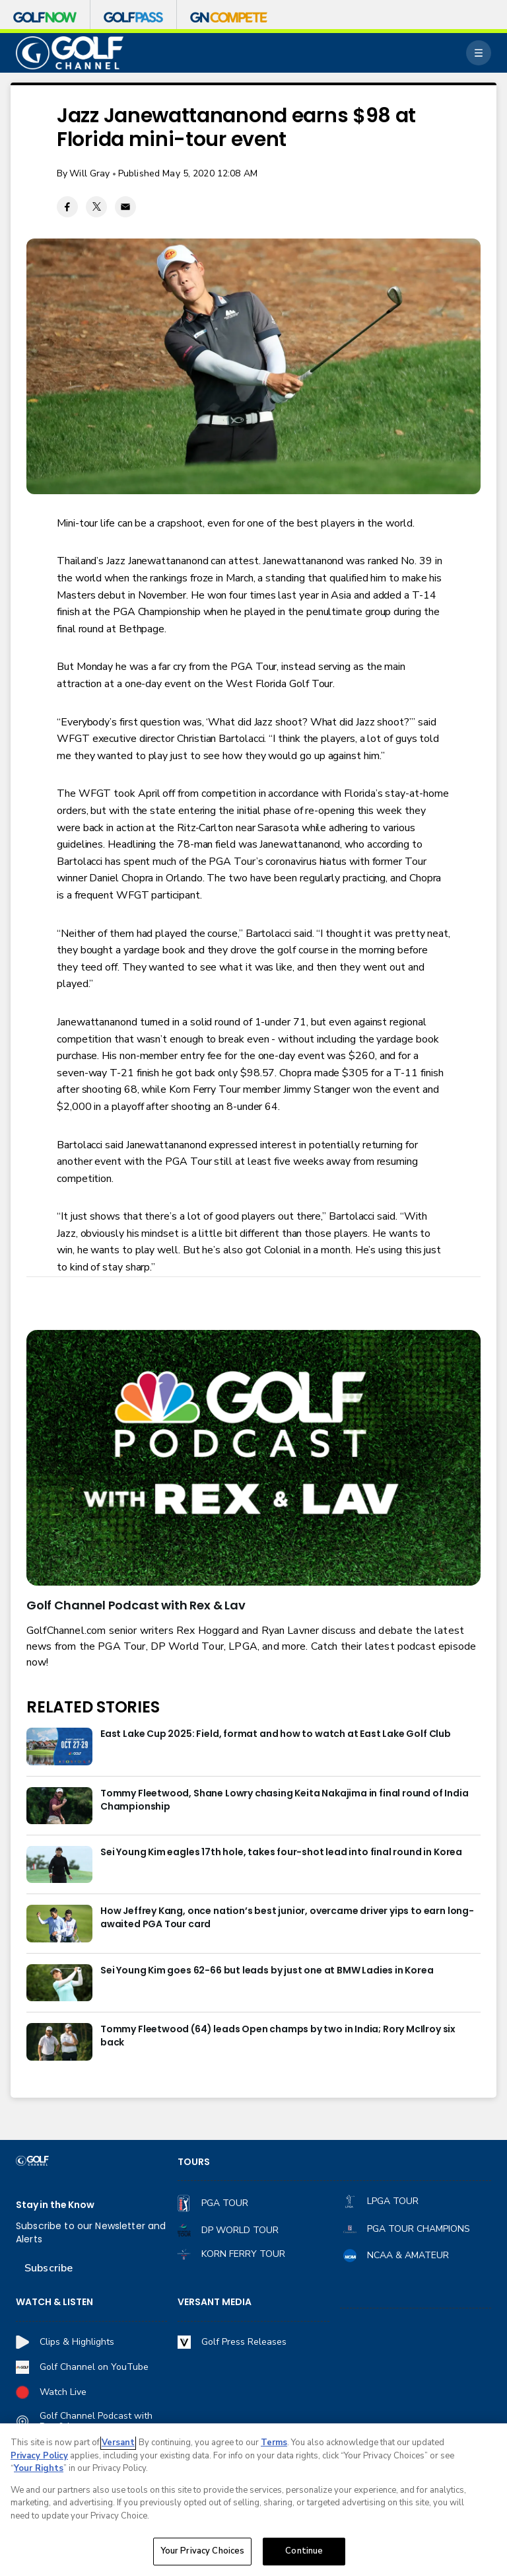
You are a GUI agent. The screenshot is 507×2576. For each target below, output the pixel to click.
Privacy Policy (39, 2456)
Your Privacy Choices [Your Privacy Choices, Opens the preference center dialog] (202, 2552)
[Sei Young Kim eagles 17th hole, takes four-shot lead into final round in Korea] (59, 1864)
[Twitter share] (96, 206)
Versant (118, 2444)
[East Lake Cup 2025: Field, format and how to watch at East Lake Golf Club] (59, 1746)
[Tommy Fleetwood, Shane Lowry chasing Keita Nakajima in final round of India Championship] (59, 1805)
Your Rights (38, 2470)
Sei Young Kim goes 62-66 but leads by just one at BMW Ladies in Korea (267, 1970)
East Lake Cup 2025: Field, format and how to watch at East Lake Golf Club (275, 1734)
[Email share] (125, 206)
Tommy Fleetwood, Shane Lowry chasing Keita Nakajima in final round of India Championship (284, 1800)
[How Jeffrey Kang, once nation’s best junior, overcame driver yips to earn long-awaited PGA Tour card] (59, 1923)
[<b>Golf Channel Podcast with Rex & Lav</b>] (253, 1458)
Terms (274, 2444)
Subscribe (48, 2268)
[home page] (69, 53)
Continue (304, 2552)
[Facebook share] (67, 206)
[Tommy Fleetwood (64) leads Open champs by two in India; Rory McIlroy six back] (59, 2041)
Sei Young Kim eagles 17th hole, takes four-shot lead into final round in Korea (281, 1852)
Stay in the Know (55, 2205)
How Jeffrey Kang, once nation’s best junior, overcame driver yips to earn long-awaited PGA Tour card (287, 1918)
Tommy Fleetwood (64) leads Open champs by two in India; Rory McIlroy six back (278, 2036)
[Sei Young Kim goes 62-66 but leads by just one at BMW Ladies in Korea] (59, 1982)
